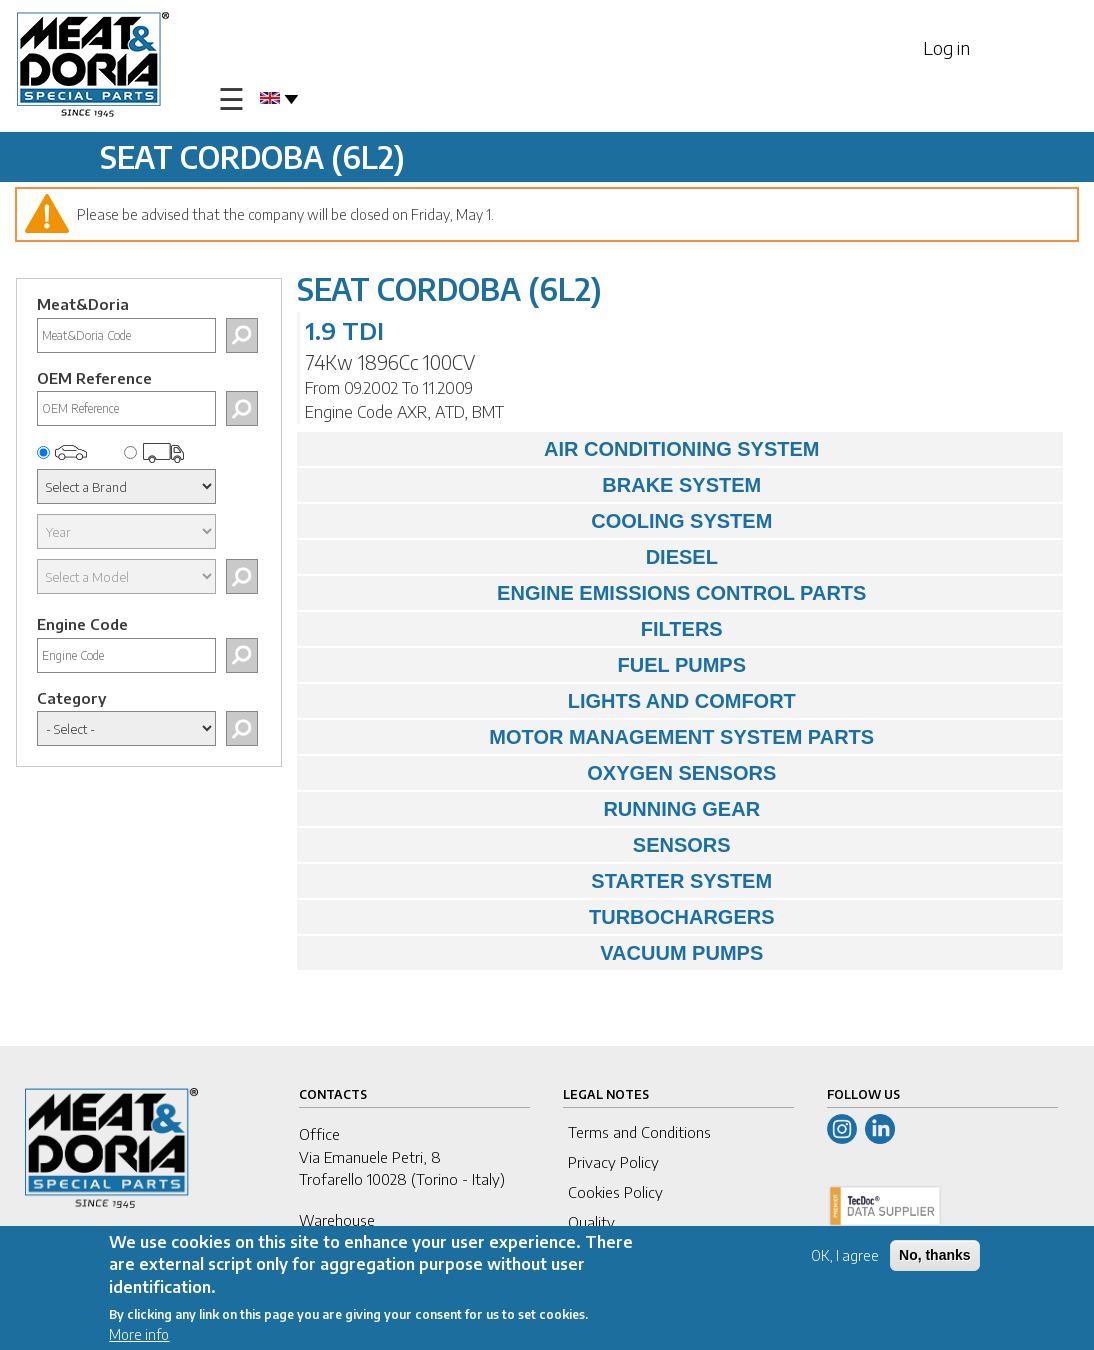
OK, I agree (845, 1258)
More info (139, 1337)
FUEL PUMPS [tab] (527, 665)
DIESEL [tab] (512, 557)
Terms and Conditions (639, 1132)
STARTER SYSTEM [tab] (540, 881)
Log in (946, 47)
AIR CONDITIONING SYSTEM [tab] (563, 449)
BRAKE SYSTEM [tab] (534, 485)
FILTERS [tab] (515, 629)
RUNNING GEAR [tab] (534, 809)
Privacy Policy (613, 1162)
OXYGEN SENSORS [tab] (542, 773)
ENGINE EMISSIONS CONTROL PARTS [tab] (587, 593)
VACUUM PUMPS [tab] (535, 953)
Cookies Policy (615, 1192)
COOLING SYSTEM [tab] (540, 521)
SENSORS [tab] (519, 845)
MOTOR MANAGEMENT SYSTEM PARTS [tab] (591, 737)
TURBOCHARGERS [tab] (541, 917)
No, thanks (935, 1258)
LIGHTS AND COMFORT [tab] (551, 701)
